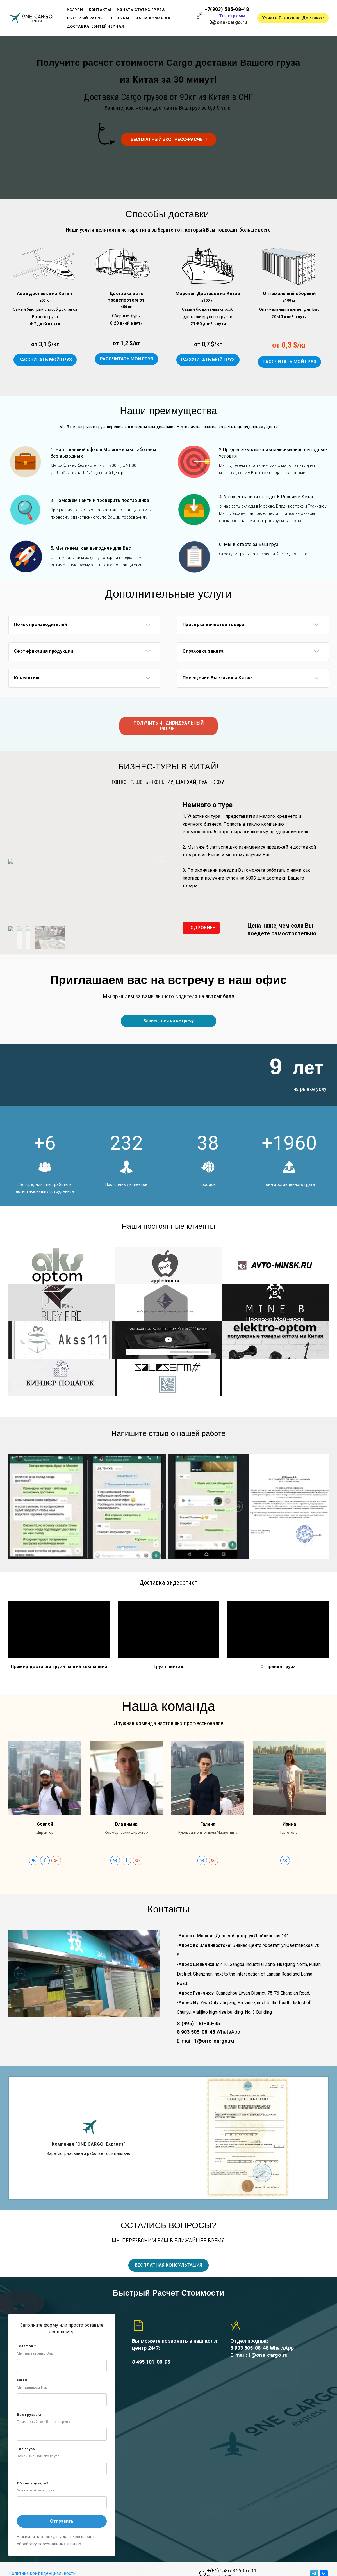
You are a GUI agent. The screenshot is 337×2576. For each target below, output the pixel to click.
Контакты (100, 10)
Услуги (75, 10)
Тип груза (26, 2451)
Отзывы (120, 18)
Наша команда (152, 18)
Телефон (26, 2348)
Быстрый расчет (86, 18)
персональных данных (59, 2545)
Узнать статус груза (141, 10)
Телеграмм (232, 16)
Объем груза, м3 (33, 2485)
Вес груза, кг (29, 2416)
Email (22, 2382)
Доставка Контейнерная (95, 26)
